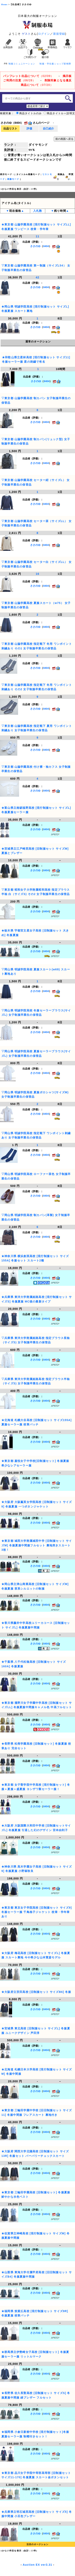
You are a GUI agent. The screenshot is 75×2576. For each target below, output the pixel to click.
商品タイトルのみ (29, 113)
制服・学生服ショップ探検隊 (55, 63)
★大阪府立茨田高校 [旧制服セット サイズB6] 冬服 (36, 1991)
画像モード (13, 179)
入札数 (37, 210)
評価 (29, 128)
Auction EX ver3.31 (37, 2564)
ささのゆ (35, 246)
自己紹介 (48, 128)
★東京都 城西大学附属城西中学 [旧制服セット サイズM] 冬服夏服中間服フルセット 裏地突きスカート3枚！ (36, 1545)
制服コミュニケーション (22, 63)
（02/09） (28, 76)
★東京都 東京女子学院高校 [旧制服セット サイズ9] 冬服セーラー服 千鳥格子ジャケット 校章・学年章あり (36, 1912)
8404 (46, 246)
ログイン (44, 33)
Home (4, 4)
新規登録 (59, 33)
